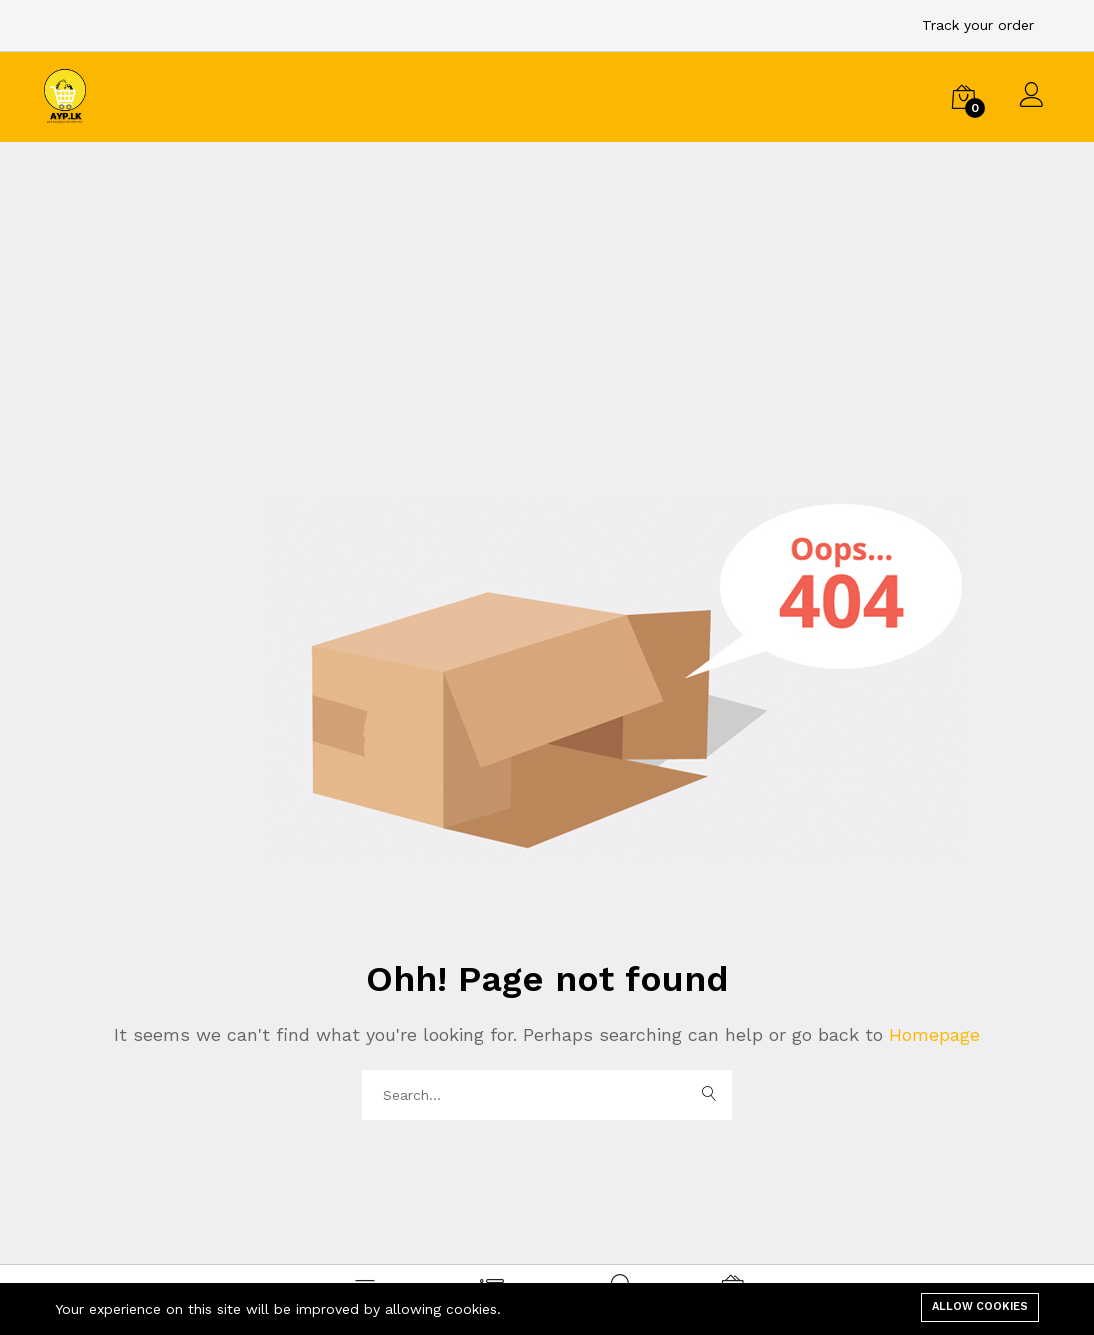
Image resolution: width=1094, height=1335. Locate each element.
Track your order (978, 25)
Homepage (931, 1034)
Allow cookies (980, 1306)
